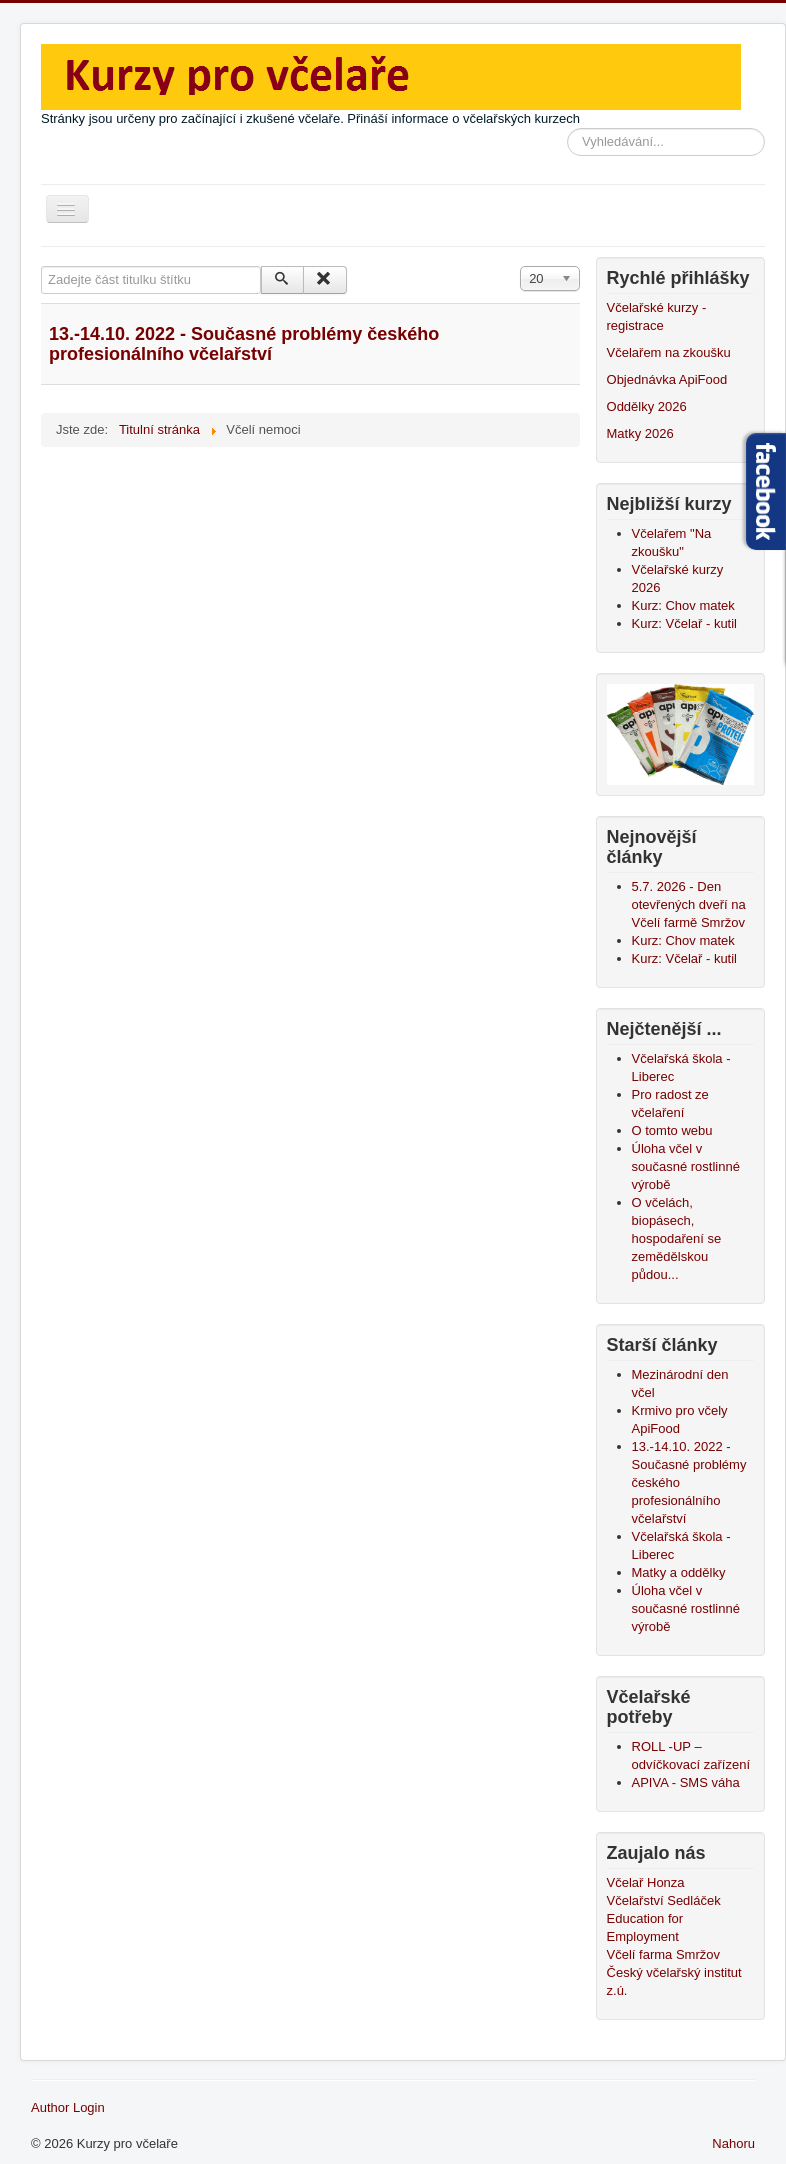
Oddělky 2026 (647, 406)
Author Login (68, 2107)
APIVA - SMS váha (686, 1782)
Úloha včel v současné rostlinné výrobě (686, 1608)
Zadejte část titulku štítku (41, 266)
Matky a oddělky (679, 1572)
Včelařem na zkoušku (669, 352)
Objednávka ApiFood (667, 379)
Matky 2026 (640, 433)
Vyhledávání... (567, 128)
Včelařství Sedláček (664, 1900)
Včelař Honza (646, 1882)
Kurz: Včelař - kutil (684, 623)
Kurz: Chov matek (683, 605)
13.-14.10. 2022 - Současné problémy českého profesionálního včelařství (244, 344)
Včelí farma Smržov (663, 1954)
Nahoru (733, 2143)
